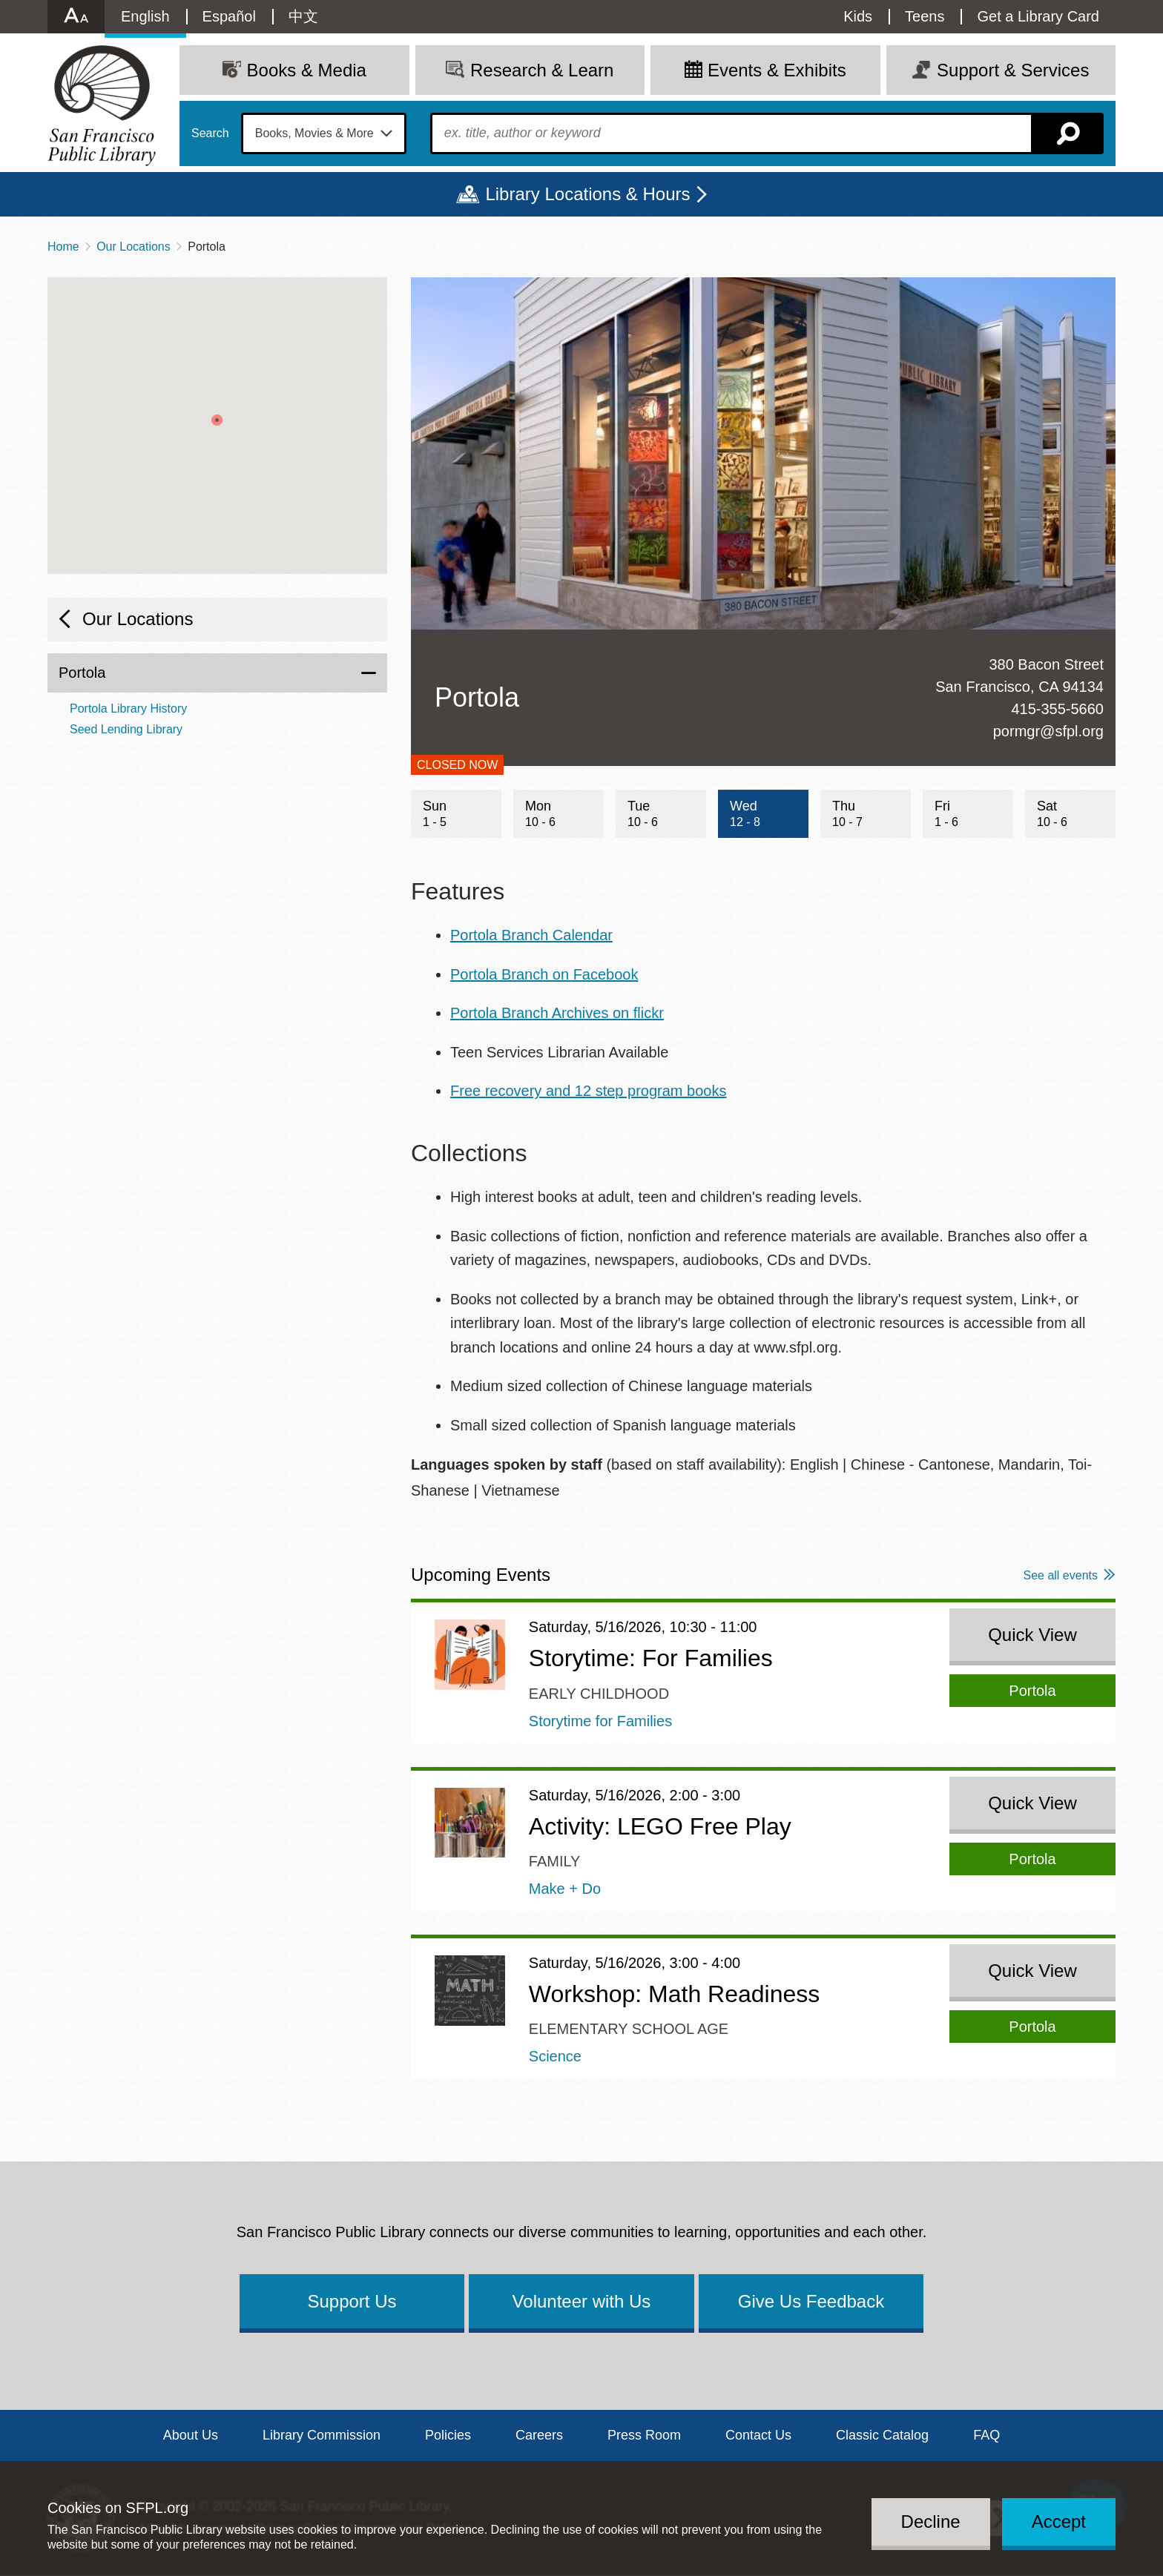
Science (555, 2056)
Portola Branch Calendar (531, 935)
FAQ (986, 2435)
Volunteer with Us (582, 2301)
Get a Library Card (1038, 16)
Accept (1059, 2521)
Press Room (644, 2435)
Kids (857, 16)
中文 (303, 16)
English (145, 16)
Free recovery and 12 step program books (588, 1091)
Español (229, 16)
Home (63, 246)
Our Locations (133, 246)
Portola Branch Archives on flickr (557, 1013)
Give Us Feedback (811, 2301)
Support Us (351, 2301)
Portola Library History (128, 708)
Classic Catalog (882, 2435)
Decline (931, 2521)
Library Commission (321, 2435)
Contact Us (758, 2435)
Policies (448, 2435)
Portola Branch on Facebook (544, 974)
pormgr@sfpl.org (1048, 731)
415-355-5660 (1057, 709)
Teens (924, 16)
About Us (190, 2435)
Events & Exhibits (777, 70)
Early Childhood (599, 1693)
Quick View (1032, 1635)
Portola (82, 672)
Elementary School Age (628, 2029)
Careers (539, 2435)
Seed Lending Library (126, 729)
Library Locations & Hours (587, 194)
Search (210, 133)
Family (555, 1861)
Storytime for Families (600, 1721)
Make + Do (565, 1888)
